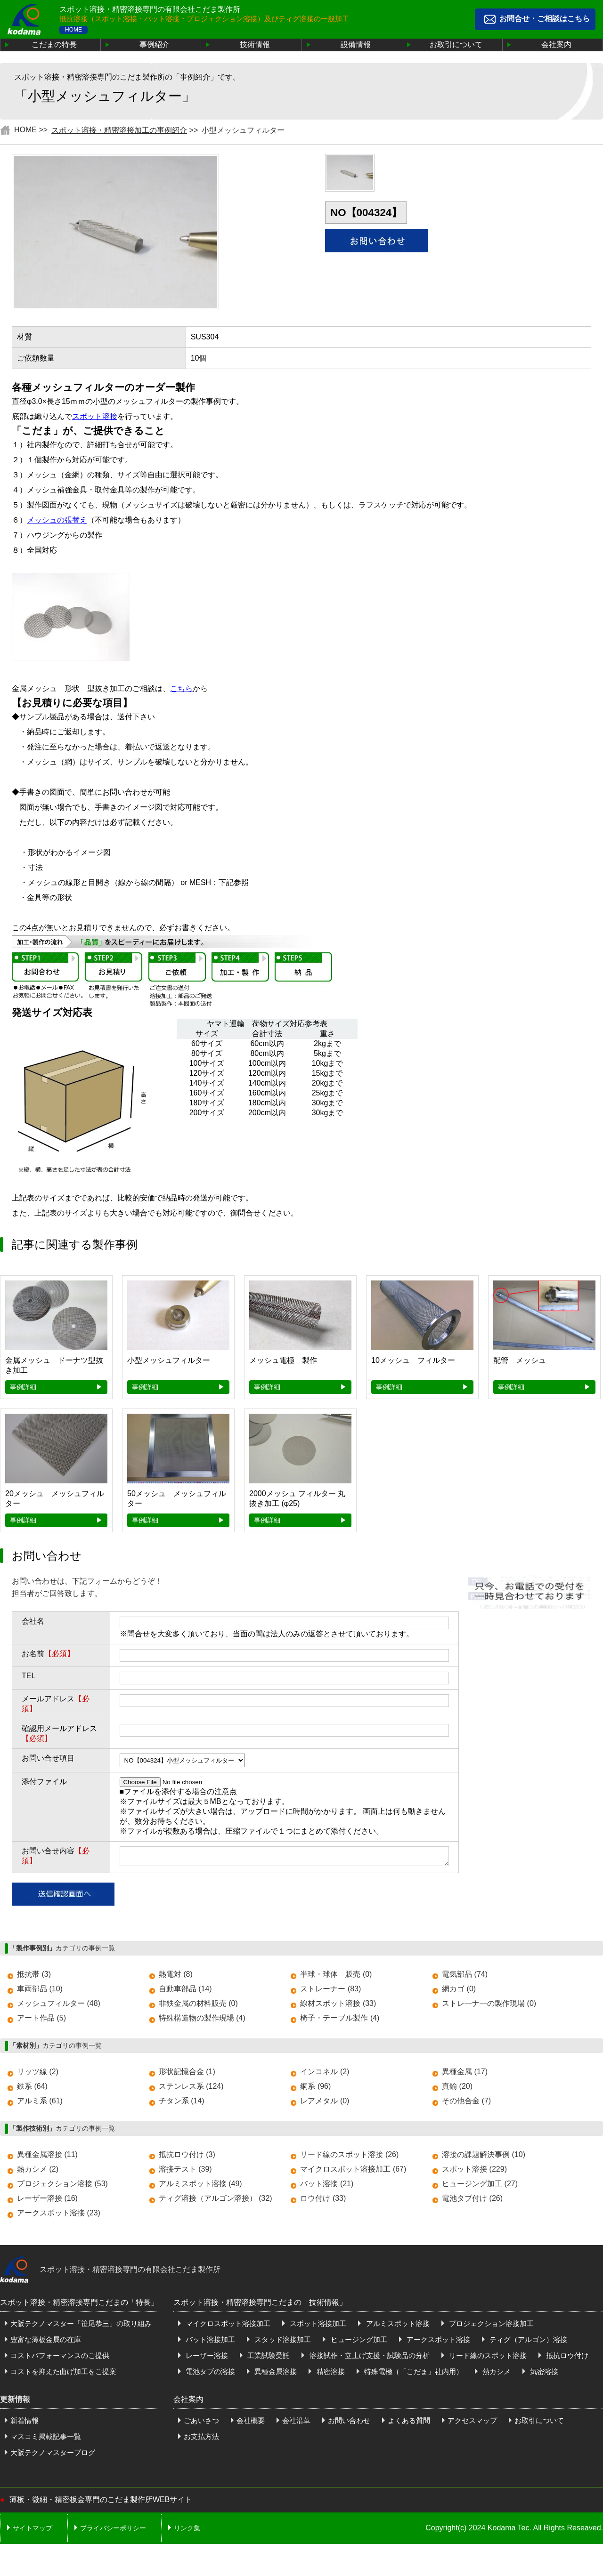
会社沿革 (296, 2423)
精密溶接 (329, 2374)
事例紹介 (154, 44)
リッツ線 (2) (37, 2074)
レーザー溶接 (206, 2358)
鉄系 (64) (32, 2089)
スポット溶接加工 (317, 2326)
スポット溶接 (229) (474, 2172)
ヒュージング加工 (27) (480, 2186)
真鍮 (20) (457, 2089)
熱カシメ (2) (37, 2172)
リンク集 (187, 2531)
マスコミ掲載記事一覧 (45, 2439)
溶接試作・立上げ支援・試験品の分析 (368, 2358)
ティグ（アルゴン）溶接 (527, 2342)
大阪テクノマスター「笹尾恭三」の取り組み (81, 2326)
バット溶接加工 (209, 2342)
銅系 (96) (315, 2089)
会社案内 (556, 44)
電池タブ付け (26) (472, 2201)
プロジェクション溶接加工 (490, 2326)
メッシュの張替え (57, 520)
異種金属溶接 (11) (47, 2157)
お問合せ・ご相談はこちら (544, 19)
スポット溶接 (94, 416)
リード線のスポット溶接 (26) (349, 2157)
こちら (181, 688)
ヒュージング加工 (357, 2342)
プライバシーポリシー (113, 2531)
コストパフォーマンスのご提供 (59, 2358)
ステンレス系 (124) (191, 2089)
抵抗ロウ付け (566, 2358)
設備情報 (356, 44)
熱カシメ (496, 2374)
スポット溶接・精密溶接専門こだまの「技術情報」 (260, 2305)
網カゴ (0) (459, 1992)
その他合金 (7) (466, 2104)
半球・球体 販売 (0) (336, 1977)
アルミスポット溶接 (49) (200, 2186)
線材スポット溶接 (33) (338, 2006)
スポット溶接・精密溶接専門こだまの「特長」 (79, 2305)
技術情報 (255, 44)
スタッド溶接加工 (282, 2342)
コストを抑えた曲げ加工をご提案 (63, 2374)
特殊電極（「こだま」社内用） (412, 2374)
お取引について (456, 44)
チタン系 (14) (181, 2104)
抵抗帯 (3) (34, 1977)
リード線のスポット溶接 (487, 2358)
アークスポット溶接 (437, 2342)
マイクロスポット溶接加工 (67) (353, 2172)
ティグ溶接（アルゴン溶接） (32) (215, 2201)
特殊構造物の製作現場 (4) (202, 2021)
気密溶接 (543, 2374)
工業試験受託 (267, 2358)
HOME (73, 29)
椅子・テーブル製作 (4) (339, 2021)
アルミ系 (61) (40, 2104)
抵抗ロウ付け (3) (187, 2157)
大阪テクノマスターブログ (52, 2455)
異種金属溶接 (275, 2374)
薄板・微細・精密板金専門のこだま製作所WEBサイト (100, 2502)
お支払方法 (201, 2439)
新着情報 (24, 2423)
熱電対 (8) (176, 1977)
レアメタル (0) (324, 2104)
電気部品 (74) (465, 1977)
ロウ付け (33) (323, 2201)
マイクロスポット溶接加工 (227, 2326)
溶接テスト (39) (185, 2172)
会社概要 (250, 2423)
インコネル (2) (324, 2074)
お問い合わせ (349, 2423)
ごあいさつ (201, 2423)
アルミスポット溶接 (396, 2326)
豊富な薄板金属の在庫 (45, 2342)
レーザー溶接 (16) (47, 2201)
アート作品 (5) (41, 2021)
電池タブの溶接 (209, 2374)
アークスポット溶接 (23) (58, 2216)
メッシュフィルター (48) (58, 2006)
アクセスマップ (472, 2423)
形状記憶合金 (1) (187, 2074)
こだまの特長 (54, 44)
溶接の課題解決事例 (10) (483, 2157)
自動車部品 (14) (185, 1992)
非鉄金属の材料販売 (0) (198, 2006)
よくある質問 (409, 2423)
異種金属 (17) (465, 2074)
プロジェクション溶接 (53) (62, 2186)
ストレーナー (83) (330, 1992)
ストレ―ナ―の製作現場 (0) (489, 2006)
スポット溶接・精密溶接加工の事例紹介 (119, 130)
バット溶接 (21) (326, 2186)
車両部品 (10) (40, 1992)
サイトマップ (32, 2531)
